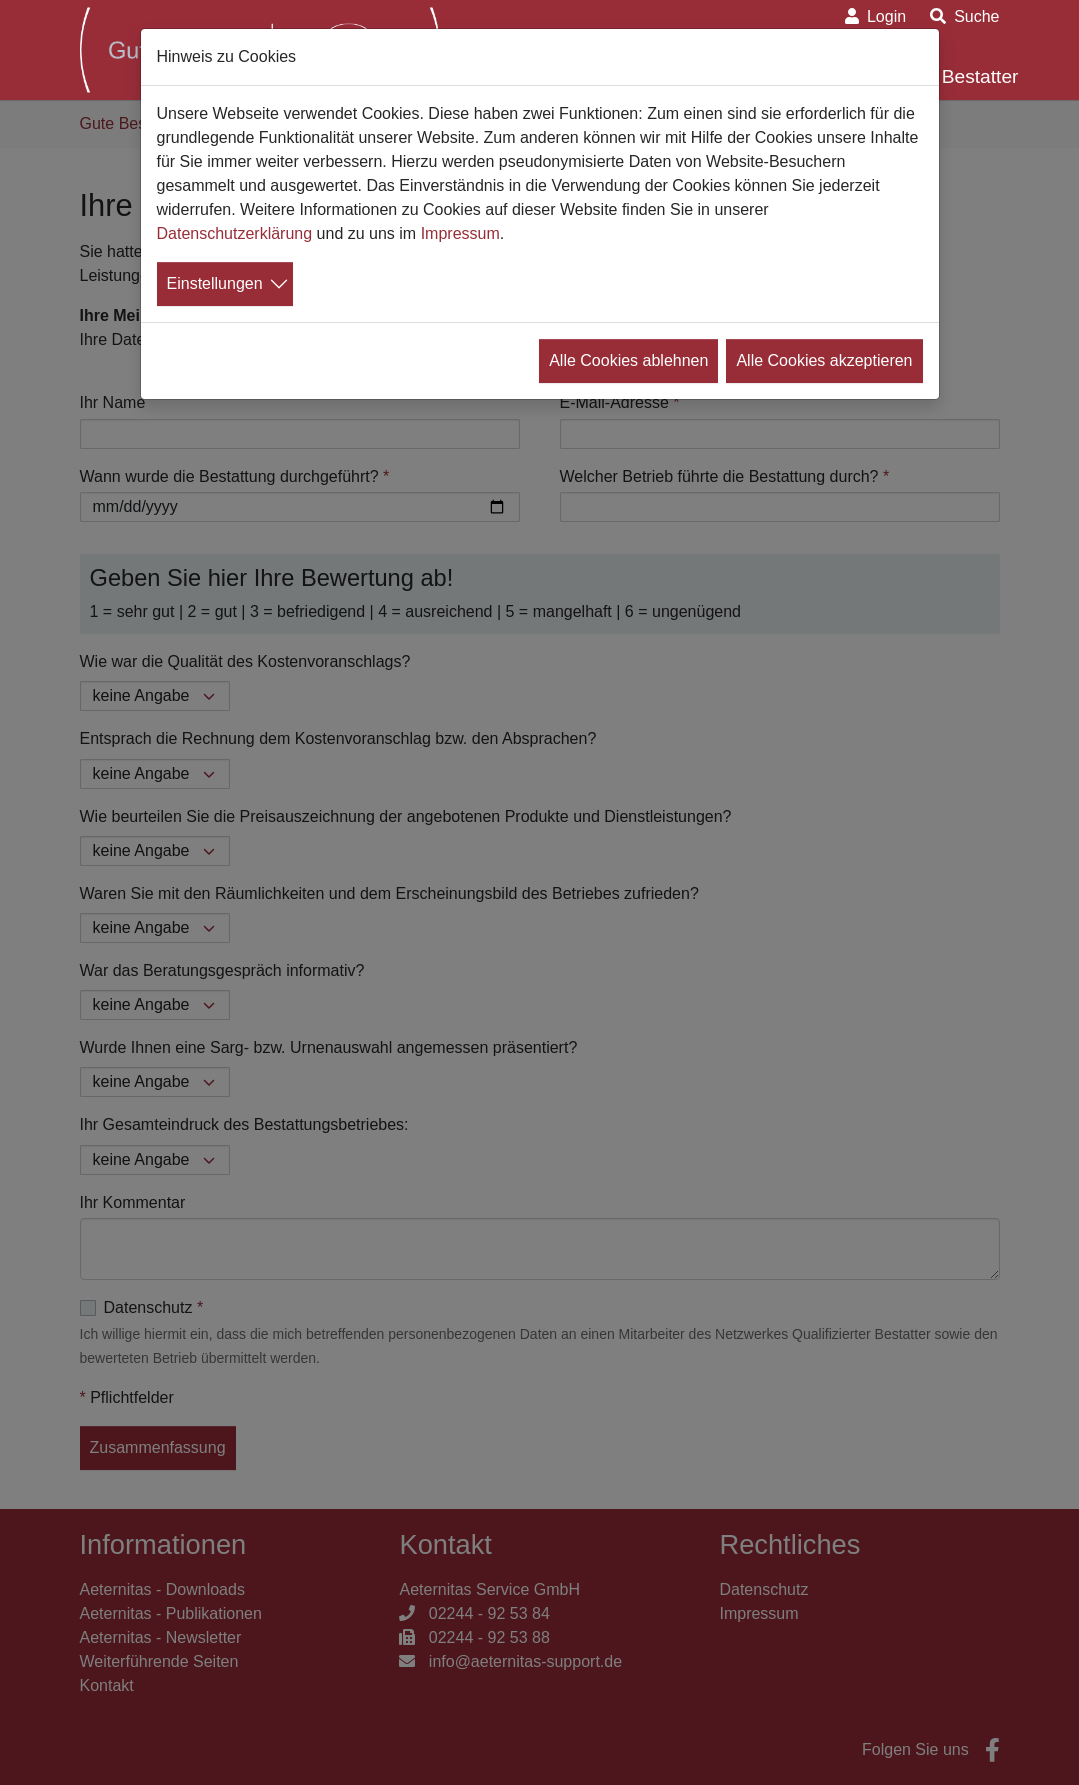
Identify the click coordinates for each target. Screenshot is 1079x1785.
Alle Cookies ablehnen (628, 360)
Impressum (460, 233)
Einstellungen (215, 283)
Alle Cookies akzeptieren (824, 360)
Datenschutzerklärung (235, 233)
